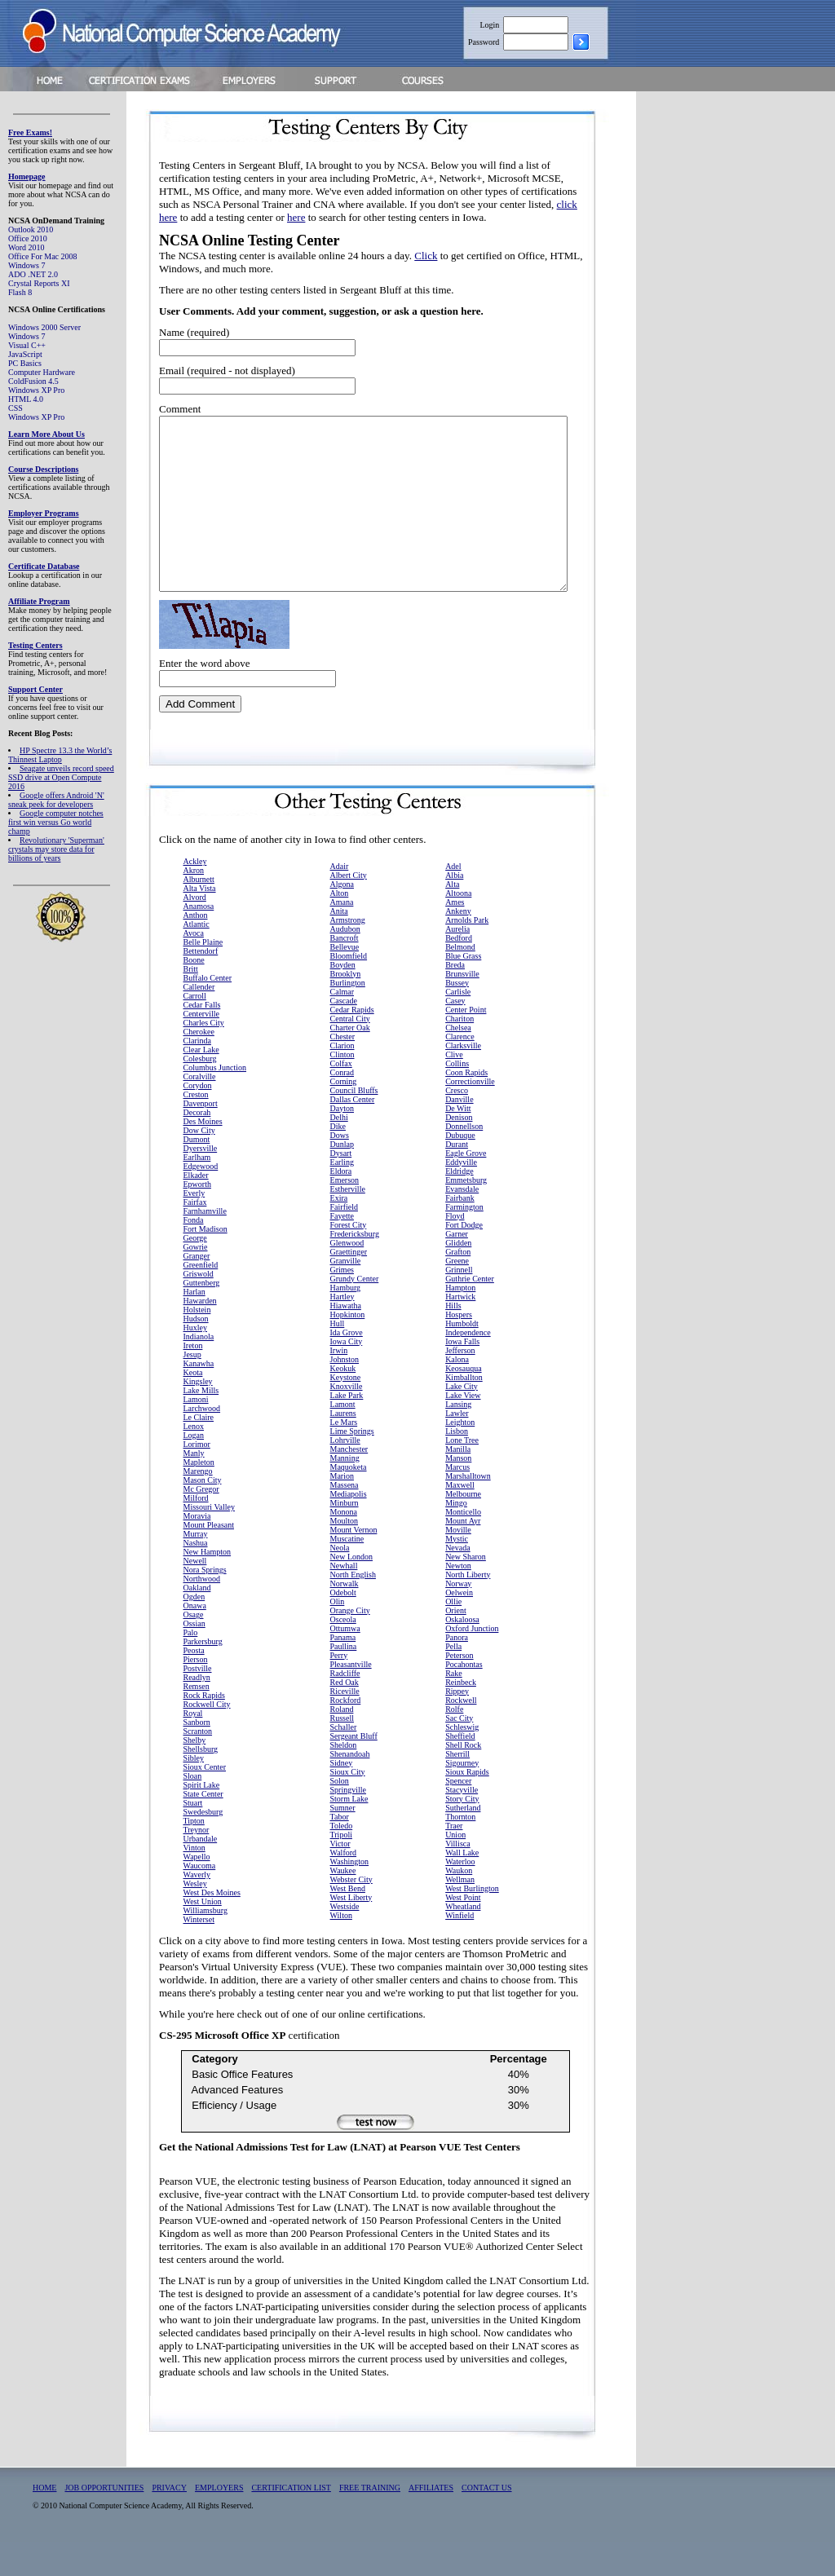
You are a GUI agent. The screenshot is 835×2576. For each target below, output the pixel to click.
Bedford (458, 972)
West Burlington (472, 1922)
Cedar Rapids (352, 1043)
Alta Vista (199, 922)
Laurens (343, 1447)
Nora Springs (205, 1603)
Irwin (339, 1384)
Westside (345, 1940)
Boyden (343, 999)
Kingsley (198, 1415)
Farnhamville (205, 1245)
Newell (195, 1594)
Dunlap (342, 1178)
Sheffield (460, 1770)
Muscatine (347, 1572)
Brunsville (462, 1007)
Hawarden (200, 1334)
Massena (344, 1519)
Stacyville (461, 1824)
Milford (196, 1532)
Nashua (195, 1577)
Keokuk (343, 1402)
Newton (458, 1599)
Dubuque (460, 1169)
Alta (452, 918)
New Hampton (207, 1585)
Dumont (196, 1173)
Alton (339, 927)
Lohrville (345, 1474)
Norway (458, 1617)
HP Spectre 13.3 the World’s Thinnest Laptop (60, 755)
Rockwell (460, 1734)
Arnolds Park (466, 954)
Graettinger (349, 1285)
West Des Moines (212, 1926)
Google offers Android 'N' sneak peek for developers (56, 800)
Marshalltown (468, 1510)
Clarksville (463, 1079)
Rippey (457, 1725)
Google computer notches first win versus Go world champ (56, 822)
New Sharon (465, 1590)
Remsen (196, 1720)
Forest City (348, 1259)
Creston (196, 1128)
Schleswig (462, 1761)
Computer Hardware (41, 372)
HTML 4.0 (25, 399)
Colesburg (200, 1092)
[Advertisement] (734, 344)
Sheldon (343, 1779)
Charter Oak (350, 1061)
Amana (342, 936)
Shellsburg (201, 1783)
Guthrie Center (469, 1312)
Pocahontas (464, 1698)
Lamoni (196, 1433)
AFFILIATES (431, 2521)
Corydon (197, 1119)
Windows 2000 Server (44, 327)
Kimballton (464, 1411)
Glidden (458, 1277)
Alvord (194, 931)
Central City (350, 1052)
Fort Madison (205, 1263)
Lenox (194, 1460)
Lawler (456, 1447)
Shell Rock (463, 1779)
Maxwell (460, 1519)
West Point (462, 1931)
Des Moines (203, 1155)
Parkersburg (203, 1675)
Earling (342, 1196)
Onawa (194, 1639)
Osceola (343, 1653)
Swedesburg (203, 1846)
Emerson (345, 1214)
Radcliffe (345, 1707)
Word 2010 (26, 247)
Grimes (342, 1303)
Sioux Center (205, 1801)
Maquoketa (348, 1501)
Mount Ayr (462, 1554)
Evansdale (462, 1223)
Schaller (343, 1761)
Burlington (347, 1016)
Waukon (458, 1904)
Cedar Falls (202, 1038)
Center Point (465, 1043)
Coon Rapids (466, 1106)
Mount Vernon (354, 1563)
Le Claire (198, 1451)
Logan (194, 1469)
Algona (342, 918)
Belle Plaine (203, 976)
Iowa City (346, 1375)
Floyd (454, 1250)
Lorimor (196, 1478)
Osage (193, 1648)
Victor (340, 1877)
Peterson (459, 1689)
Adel (453, 900)
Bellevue (345, 981)
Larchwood (202, 1442)
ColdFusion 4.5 (33, 381)
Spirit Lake (201, 1819)
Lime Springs (352, 1465)
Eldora (341, 1205)
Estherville (347, 1223)
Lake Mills (201, 1424)
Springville (348, 1824)
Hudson (196, 1352)
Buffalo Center (207, 1012)
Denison (458, 1151)
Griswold (198, 1307)
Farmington (464, 1241)
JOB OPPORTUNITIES (104, 2521)
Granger (196, 1290)
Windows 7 (26, 265)
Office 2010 (27, 238)
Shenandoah (350, 1788)
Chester (343, 1070)
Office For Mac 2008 (42, 256)
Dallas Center (352, 1133)
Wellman (460, 1913)
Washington (349, 1895)
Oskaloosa (462, 1653)
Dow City (199, 1164)
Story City (462, 1832)
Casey (455, 1034)
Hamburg (345, 1321)
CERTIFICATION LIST (290, 2521)
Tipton (194, 1854)
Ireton (193, 1379)
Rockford (345, 1734)
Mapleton (198, 1496)
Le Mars (344, 1456)
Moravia (197, 1550)
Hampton (460, 1321)
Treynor (196, 1863)
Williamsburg (205, 1944)
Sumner (343, 1841)
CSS (15, 408)
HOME (44, 2521)
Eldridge (459, 1205)
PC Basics (25, 363)
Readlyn (196, 1711)
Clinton (342, 1088)
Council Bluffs (354, 1124)
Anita (339, 945)
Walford (343, 1886)
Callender (199, 1021)
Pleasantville (351, 1698)
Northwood (202, 1612)
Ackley (195, 895)
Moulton (344, 1554)
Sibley (194, 1792)
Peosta (194, 1684)
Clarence (460, 1070)
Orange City (350, 1644)
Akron (194, 904)
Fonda (193, 1254)
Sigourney (462, 1797)
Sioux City (347, 1806)
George (195, 1272)
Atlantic (196, 958)
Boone (194, 994)
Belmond (460, 981)
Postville (197, 1702)
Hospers (458, 1348)
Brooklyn (345, 1007)
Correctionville (470, 1115)
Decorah (197, 1146)
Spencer (458, 1815)
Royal (193, 1747)
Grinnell (458, 1303)
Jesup (192, 1388)
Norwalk (344, 1617)
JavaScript (25, 354)
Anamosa (198, 940)
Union (455, 1868)
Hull (337, 1357)
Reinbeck (460, 1716)
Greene (457, 1294)
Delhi (339, 1151)
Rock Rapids (204, 1729)
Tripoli (341, 1868)
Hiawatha (345, 1339)
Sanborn (196, 1756)
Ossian (194, 1657)
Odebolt (343, 1626)
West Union (202, 1935)
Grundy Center (354, 1312)
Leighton (460, 1456)
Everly (194, 1227)
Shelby (194, 1774)
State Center (203, 1828)
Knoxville (346, 1420)
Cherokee (198, 1065)
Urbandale (200, 1872)
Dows (339, 1169)
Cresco (456, 1124)
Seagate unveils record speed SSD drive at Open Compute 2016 (61, 777)
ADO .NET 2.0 (33, 274)
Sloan (192, 1810)
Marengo (198, 1505)
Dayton (342, 1142)
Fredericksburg (354, 1268)
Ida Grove (346, 1366)
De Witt (458, 1142)
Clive (454, 1088)
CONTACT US (487, 2521)
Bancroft (344, 972)
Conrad (342, 1106)
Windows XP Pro (36, 390)
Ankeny (458, 945)
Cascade (343, 1034)
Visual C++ (27, 345)
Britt (190, 1003)
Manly (194, 1487)
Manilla (458, 1483)
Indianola (198, 1370)
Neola (340, 1581)
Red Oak (344, 1716)
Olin (337, 1635)
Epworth (197, 1218)
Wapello (196, 1890)
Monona (343, 1546)
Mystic (456, 1572)
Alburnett (198, 913)
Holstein (197, 1343)
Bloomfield (349, 990)
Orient (455, 1644)
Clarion (342, 1079)
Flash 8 (20, 292)
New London (351, 1590)
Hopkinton (347, 1348)
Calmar (342, 1025)
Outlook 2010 (30, 229)
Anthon (195, 949)
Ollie (453, 1635)
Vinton (194, 1881)
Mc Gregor (201, 1523)
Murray (195, 1568)
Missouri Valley (209, 1541)
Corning (343, 1115)
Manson (458, 1492)
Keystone (345, 1411)
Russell (342, 1752)
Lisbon (456, 1465)
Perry (339, 1689)
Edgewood (201, 1200)
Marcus (457, 1501)
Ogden (194, 1630)
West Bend (347, 1922)
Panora (456, 1671)
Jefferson (460, 1384)
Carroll (194, 1030)
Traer (453, 1859)
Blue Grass (463, 990)
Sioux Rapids (467, 1806)
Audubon (345, 963)
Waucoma (199, 1899)
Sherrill (457, 1788)
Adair (339, 900)
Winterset (198, 1953)
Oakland (197, 1621)
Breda (455, 999)
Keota (193, 1406)
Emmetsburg (466, 1214)
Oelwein (459, 1626)
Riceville (345, 1725)
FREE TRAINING (369, 2521)
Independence (468, 1366)
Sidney (341, 1797)
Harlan (194, 1325)
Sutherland (462, 1841)
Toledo (341, 1859)
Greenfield (201, 1299)
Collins (457, 1097)
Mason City (202, 1514)
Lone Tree (462, 1474)
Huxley (195, 1361)
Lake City (461, 1420)
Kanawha (198, 1397)
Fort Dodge (464, 1259)
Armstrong (347, 954)
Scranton (198, 1765)
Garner (456, 1268)
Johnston (345, 1393)
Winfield (459, 1949)
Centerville (201, 1047)
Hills (453, 1339)
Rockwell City (207, 1738)
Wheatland (462, 1940)
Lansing (458, 1438)
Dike (338, 1160)
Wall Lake (462, 1886)
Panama (343, 1671)
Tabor (339, 1850)
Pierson (195, 1693)
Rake (453, 1707)
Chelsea (458, 1061)
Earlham (197, 1191)
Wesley (195, 1917)
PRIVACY (169, 2521)
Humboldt (462, 1357)
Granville (345, 1294)
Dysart (341, 1187)
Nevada (458, 1581)
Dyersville (200, 1182)
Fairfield (344, 1241)
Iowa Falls (462, 1375)
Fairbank (460, 1232)
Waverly (197, 1908)
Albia (454, 909)
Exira (339, 1232)
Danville (459, 1133)
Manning (345, 1492)
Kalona (457, 1393)
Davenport (200, 1137)
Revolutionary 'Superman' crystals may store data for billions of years (56, 849)
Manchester (349, 1483)
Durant (456, 1178)
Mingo (456, 1537)
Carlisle (458, 1025)
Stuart (193, 1837)
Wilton (341, 1949)
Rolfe (454, 1743)
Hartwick (460, 1330)
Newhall (344, 1599)
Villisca (458, 1877)
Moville (458, 1563)
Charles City (203, 1056)
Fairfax (195, 1236)
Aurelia (457, 963)
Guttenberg (201, 1316)
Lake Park (347, 1429)
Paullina (343, 1680)
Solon (339, 1815)
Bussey (457, 1016)
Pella (453, 1680)
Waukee (343, 1904)
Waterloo (460, 1895)
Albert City (348, 909)
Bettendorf (201, 985)
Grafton (458, 1285)
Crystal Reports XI (39, 283)
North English (353, 1608)
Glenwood (347, 1277)
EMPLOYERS (219, 2521)
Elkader (196, 1209)
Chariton (459, 1052)
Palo (190, 1666)
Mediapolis (348, 1528)
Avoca (193, 967)
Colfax (341, 1097)
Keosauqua (463, 1402)
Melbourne (463, 1528)
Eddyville (461, 1196)
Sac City (459, 1752)
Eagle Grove (465, 1187)
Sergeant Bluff (354, 1770)
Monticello (463, 1546)
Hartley (342, 1330)
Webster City (351, 1913)
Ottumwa (345, 1662)
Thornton (460, 1850)
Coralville (199, 1110)
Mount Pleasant (209, 1559)
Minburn (344, 1537)
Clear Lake (201, 1083)
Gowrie (195, 1281)
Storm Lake (349, 1832)
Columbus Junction (215, 1101)
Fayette (342, 1250)
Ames (454, 936)
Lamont (343, 1438)
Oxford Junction (471, 1662)
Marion (342, 1510)
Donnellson (464, 1160)
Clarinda (197, 1074)
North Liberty (467, 1608)
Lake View (462, 1429)
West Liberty (351, 1931)
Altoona (458, 927)
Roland (342, 1743)
